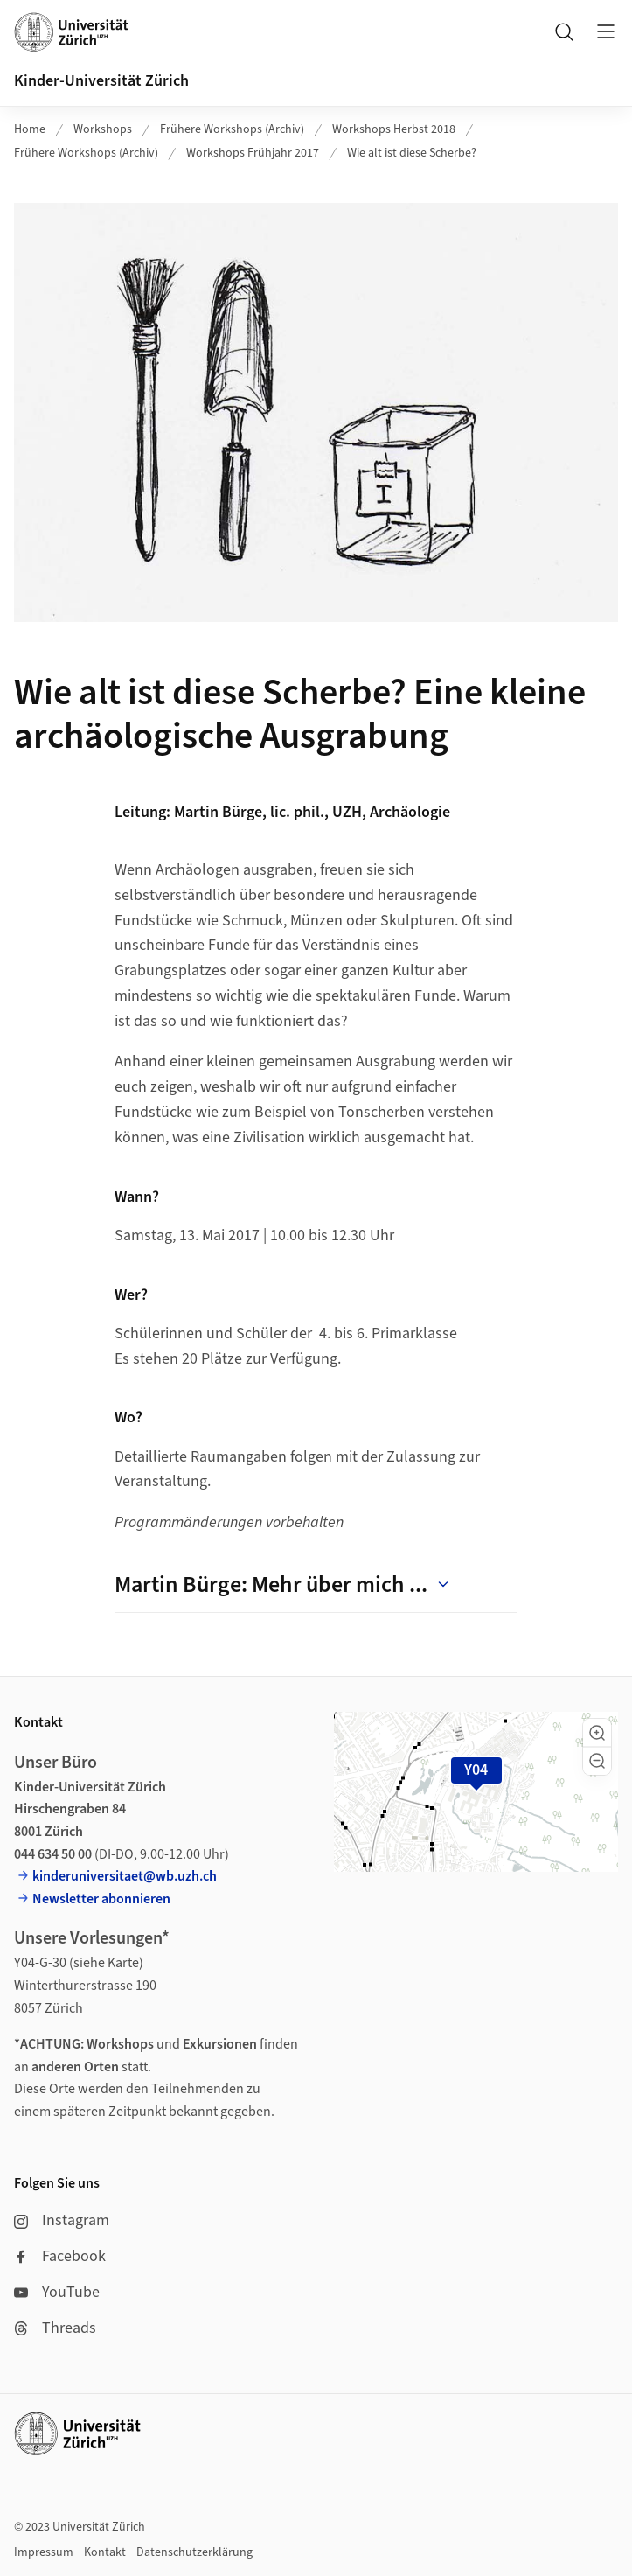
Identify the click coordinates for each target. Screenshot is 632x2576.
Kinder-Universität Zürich (101, 81)
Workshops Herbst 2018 (393, 129)
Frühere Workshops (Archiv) (232, 129)
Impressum (43, 2552)
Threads (55, 2328)
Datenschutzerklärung (194, 2552)
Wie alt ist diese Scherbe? (411, 153)
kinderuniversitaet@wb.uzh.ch (124, 1876)
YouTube (57, 2292)
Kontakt (105, 2552)
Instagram (61, 2220)
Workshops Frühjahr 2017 (252, 153)
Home (29, 129)
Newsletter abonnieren (101, 1899)
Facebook (60, 2256)
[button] (597, 1733)
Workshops (102, 129)
